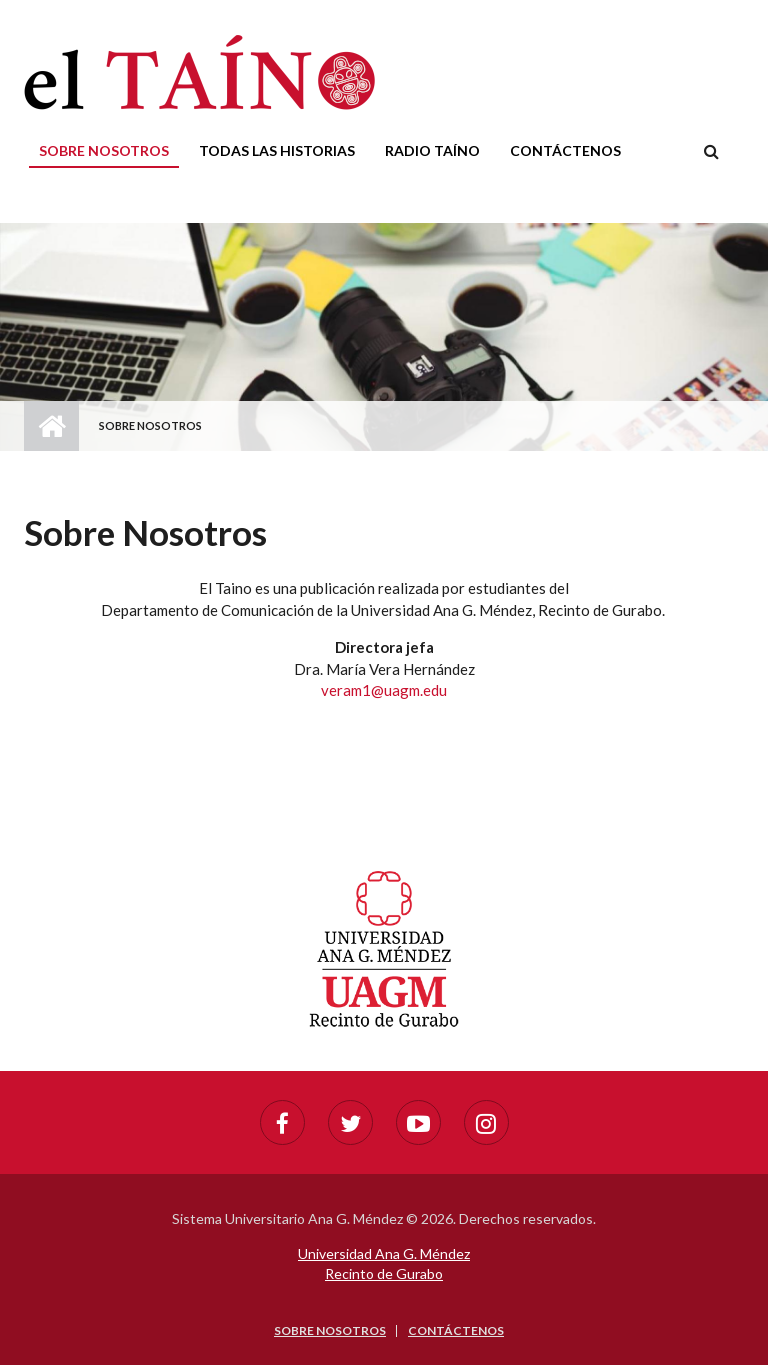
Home (51, 426)
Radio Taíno (432, 150)
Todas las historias (277, 150)
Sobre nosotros (104, 150)
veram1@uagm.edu (384, 690)
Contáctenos (565, 150)
